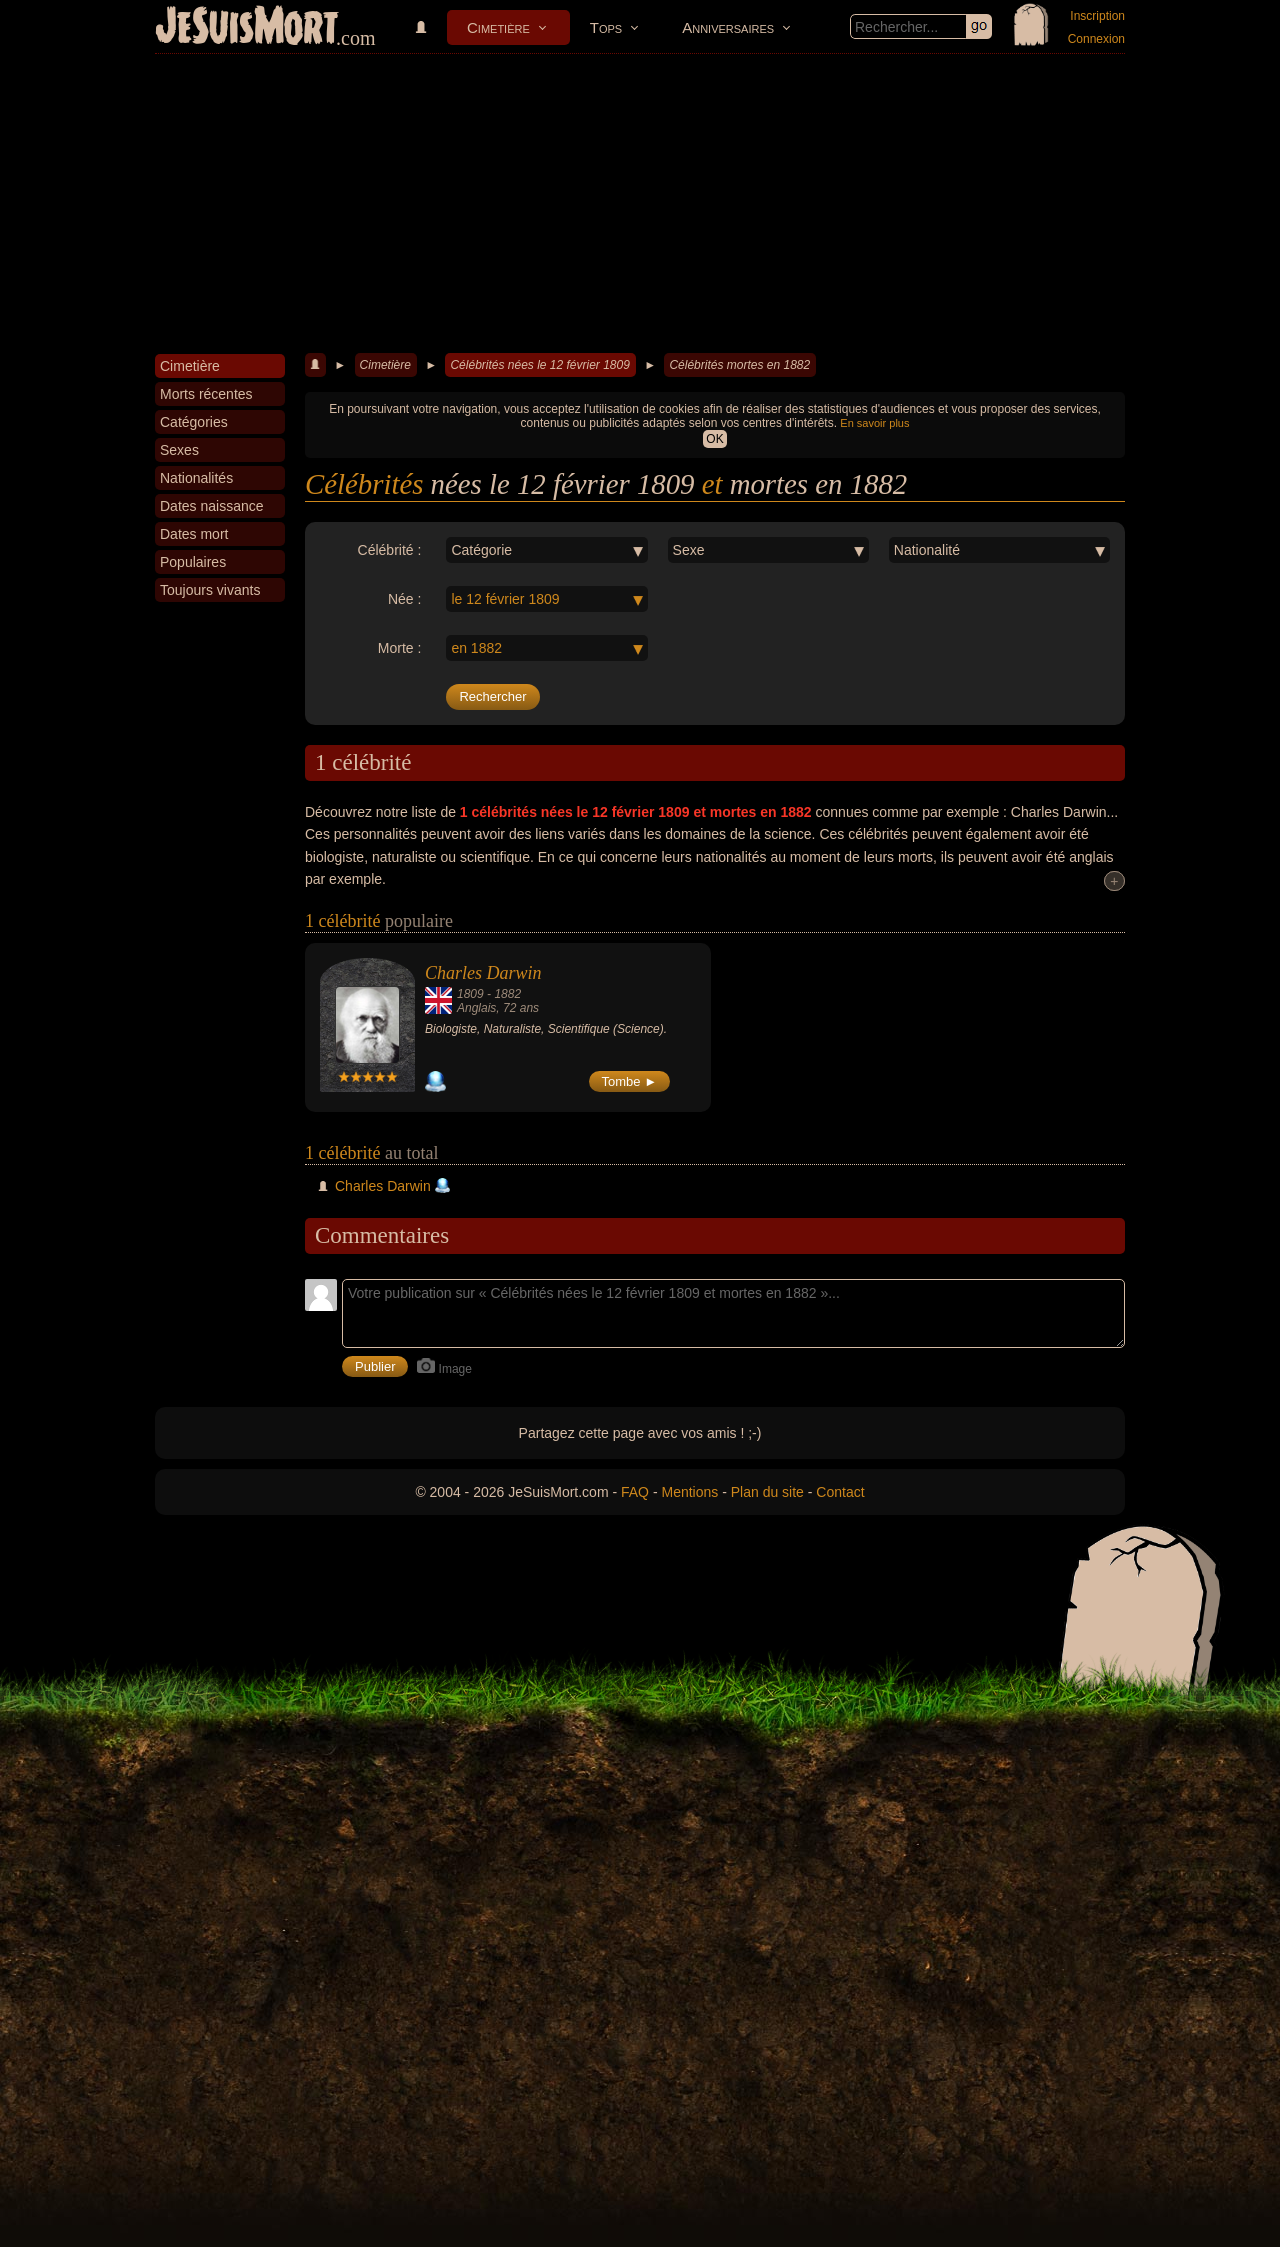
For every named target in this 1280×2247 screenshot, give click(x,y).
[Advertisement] (640, 204)
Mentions (689, 1492)
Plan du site (767, 1492)
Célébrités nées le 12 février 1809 (539, 365)
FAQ (635, 1492)
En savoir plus (874, 423)
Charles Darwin (483, 973)
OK (714, 439)
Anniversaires (728, 27)
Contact (840, 1492)
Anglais (476, 1008)
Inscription (1097, 16)
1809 (470, 994)
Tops (606, 27)
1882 (507, 994)
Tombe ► (630, 1081)
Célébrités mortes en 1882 (739, 365)
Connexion (1096, 39)
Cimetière (498, 27)
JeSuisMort (247, 28)
